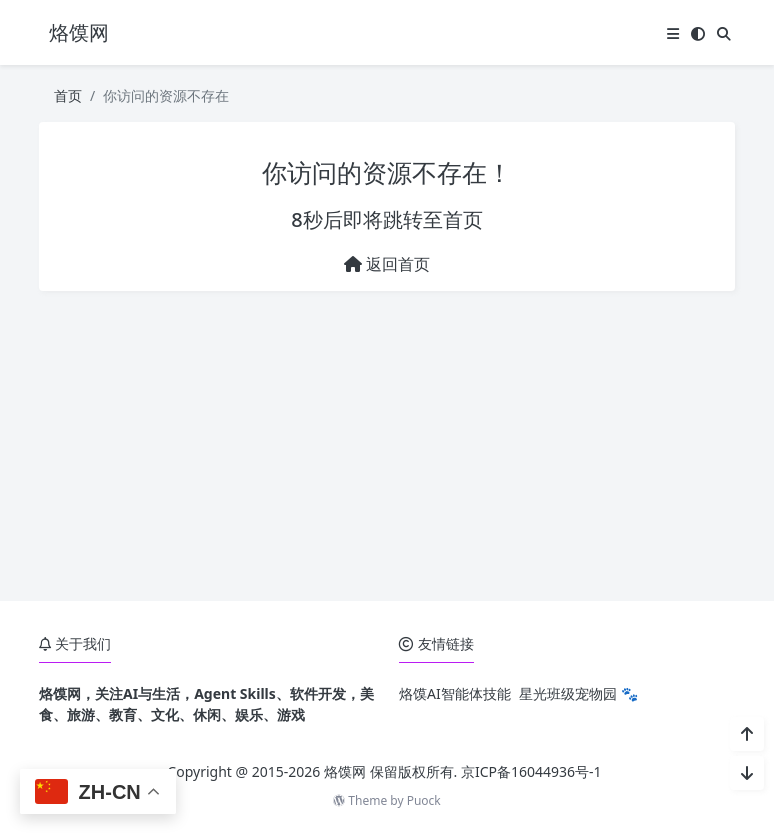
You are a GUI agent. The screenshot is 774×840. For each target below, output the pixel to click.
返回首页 (387, 264)
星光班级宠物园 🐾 (578, 693)
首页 (68, 95)
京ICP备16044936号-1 (531, 771)
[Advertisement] (387, 446)
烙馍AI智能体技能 (455, 693)
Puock (424, 800)
